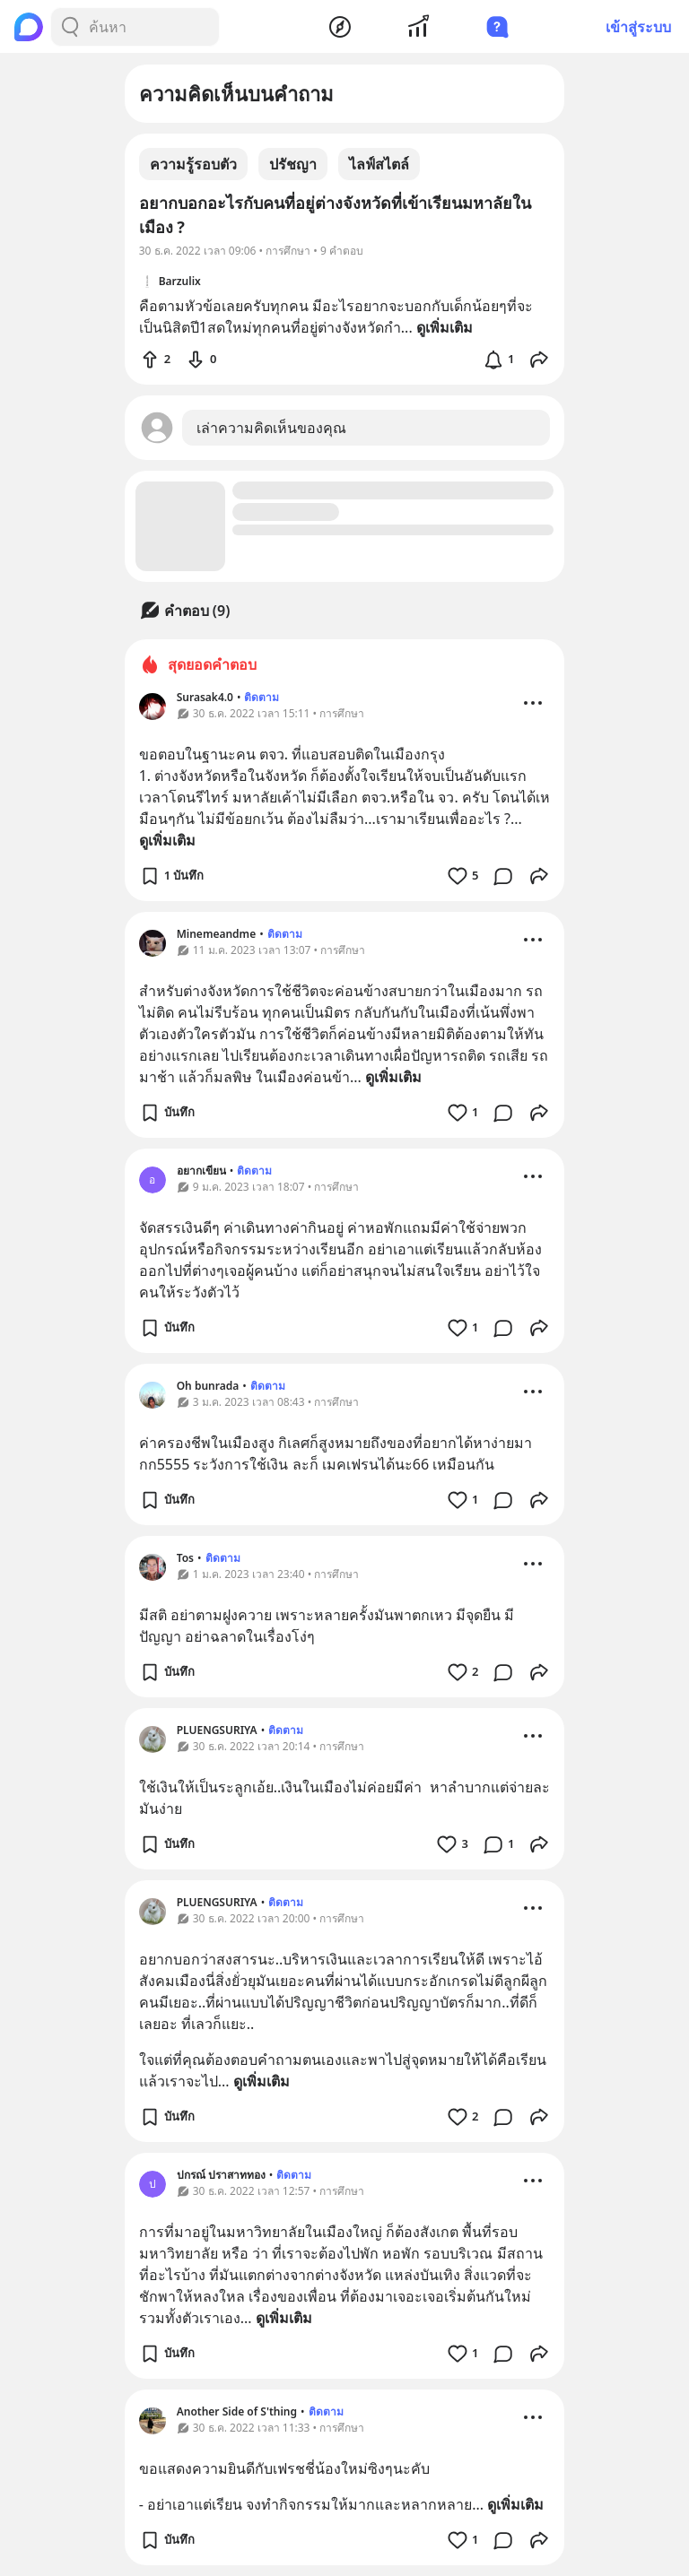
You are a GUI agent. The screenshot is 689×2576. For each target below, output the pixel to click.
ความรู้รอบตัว (193, 164)
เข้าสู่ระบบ (638, 27)
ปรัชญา (293, 164)
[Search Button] (70, 26)
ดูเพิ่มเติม (167, 840)
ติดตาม (261, 697)
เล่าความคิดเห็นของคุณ (271, 428)
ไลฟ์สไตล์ (379, 164)
